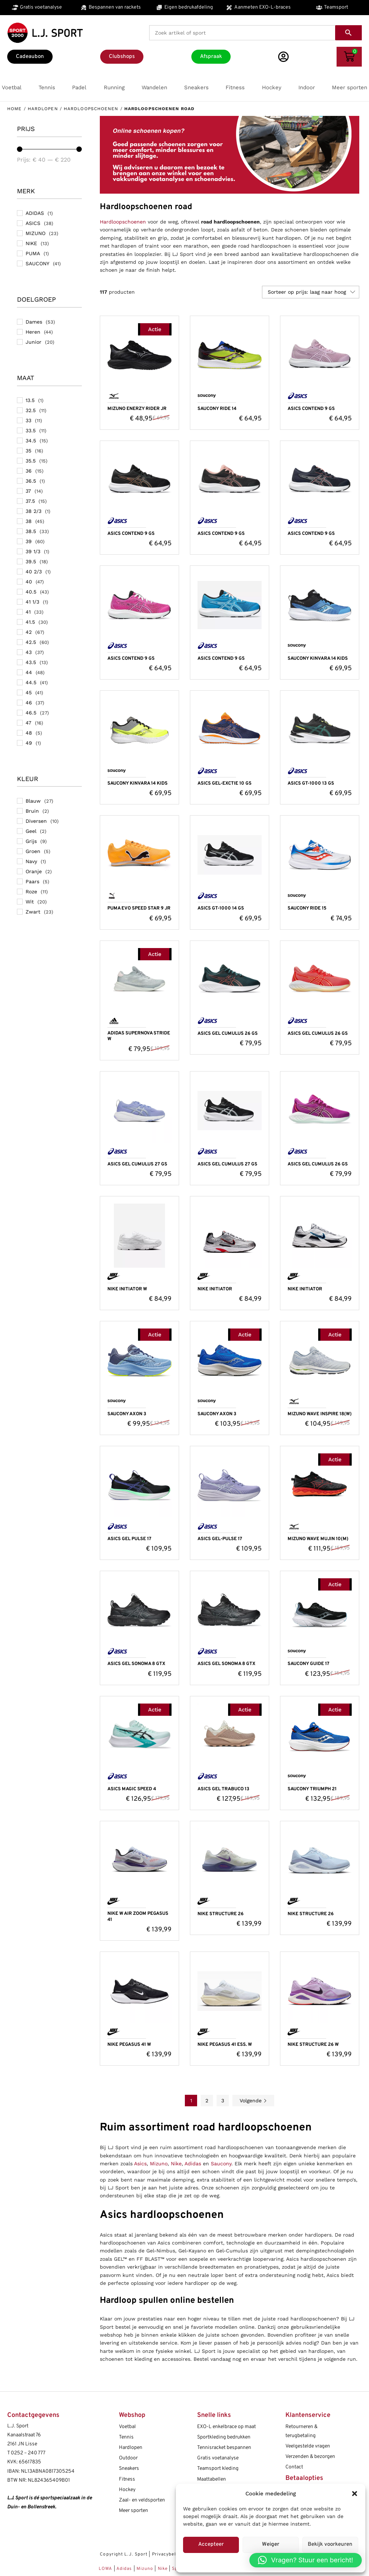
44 (29, 672)
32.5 (31, 410)
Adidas (192, 2163)
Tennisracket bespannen (224, 2448)
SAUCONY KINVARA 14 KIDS (318, 659)
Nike (176, 2163)
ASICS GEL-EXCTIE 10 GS (224, 783)
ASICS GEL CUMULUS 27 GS (137, 1164)
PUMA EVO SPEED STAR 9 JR (138, 908)
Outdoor (128, 2458)
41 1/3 (32, 602)
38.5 (31, 531)
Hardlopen (43, 108)
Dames (34, 322)
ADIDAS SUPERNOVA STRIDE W (138, 1036)
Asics (140, 2163)
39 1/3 (33, 551)
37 (28, 491)
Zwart (33, 912)
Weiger (270, 2544)
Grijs (31, 841)
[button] (354, 2493)
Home (14, 108)
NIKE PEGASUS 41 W (129, 2045)
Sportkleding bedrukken (223, 2437)
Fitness (127, 2479)
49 (29, 743)
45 (29, 692)
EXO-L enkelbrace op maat (226, 2427)
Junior (33, 342)
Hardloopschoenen (91, 108)
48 (29, 733)
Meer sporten (133, 2511)
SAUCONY (37, 263)
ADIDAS (35, 213)
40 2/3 (34, 571)
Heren (33, 332)
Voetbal (127, 2427)
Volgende (253, 2100)
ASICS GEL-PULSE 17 (219, 1539)
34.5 (31, 440)
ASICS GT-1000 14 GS (220, 908)
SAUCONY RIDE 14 (216, 409)
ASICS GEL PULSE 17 (129, 1539)
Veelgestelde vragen (307, 2446)
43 (29, 652)
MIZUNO (35, 233)
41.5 (30, 622)
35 (28, 451)
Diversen (36, 821)
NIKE (31, 243)
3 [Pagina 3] (222, 2100)
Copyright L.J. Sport (123, 2554)
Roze (31, 891)
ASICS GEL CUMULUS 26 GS (227, 1034)
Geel (31, 831)
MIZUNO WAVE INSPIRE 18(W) (320, 1414)
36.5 (31, 481)
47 (28, 723)
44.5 (31, 682)
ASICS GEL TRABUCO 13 (223, 1789)
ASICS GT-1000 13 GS (311, 783)
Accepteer (211, 2544)
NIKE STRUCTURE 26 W (313, 2045)
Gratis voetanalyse (218, 2458)
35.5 (31, 461)
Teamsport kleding (218, 2469)
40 (29, 582)
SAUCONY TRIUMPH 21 (312, 1789)
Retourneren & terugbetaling (301, 2431)
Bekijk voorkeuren (330, 2544)
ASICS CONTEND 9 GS (311, 409)
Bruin (32, 811)
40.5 (31, 592)
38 (29, 521)
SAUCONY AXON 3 (126, 1414)
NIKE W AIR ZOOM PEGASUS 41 (137, 1917)
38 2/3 (33, 511)
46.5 (31, 713)
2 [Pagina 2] (206, 2100)
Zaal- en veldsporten (142, 2500)
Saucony (221, 2163)
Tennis (126, 2437)
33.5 (31, 430)
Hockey (127, 2490)
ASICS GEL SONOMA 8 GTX (136, 1664)
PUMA (33, 253)
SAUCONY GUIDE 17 (308, 1664)
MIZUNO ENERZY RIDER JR (136, 409)
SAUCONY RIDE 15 (307, 908)
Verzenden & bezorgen (310, 2457)
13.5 (30, 400)
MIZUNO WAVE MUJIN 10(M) (318, 1539)
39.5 (31, 561)
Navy (31, 861)
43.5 (31, 662)
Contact (294, 2467)
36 (29, 471)
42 (29, 632)
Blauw (33, 801)
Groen (33, 851)
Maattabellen (211, 2479)
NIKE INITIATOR (214, 1289)
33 (28, 420)
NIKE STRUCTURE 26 (220, 1914)
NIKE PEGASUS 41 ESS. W (224, 2045)
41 (28, 612)
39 (29, 541)
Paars (32, 881)
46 (29, 702)
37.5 (30, 501)
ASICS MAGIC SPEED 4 (131, 1789)
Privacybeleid (167, 2554)
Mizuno (159, 2163)
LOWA (106, 2569)
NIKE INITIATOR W (127, 1289)
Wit (30, 901)
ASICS (33, 223)
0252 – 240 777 (28, 2453)
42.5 (31, 642)
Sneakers (129, 2469)
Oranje (34, 871)
